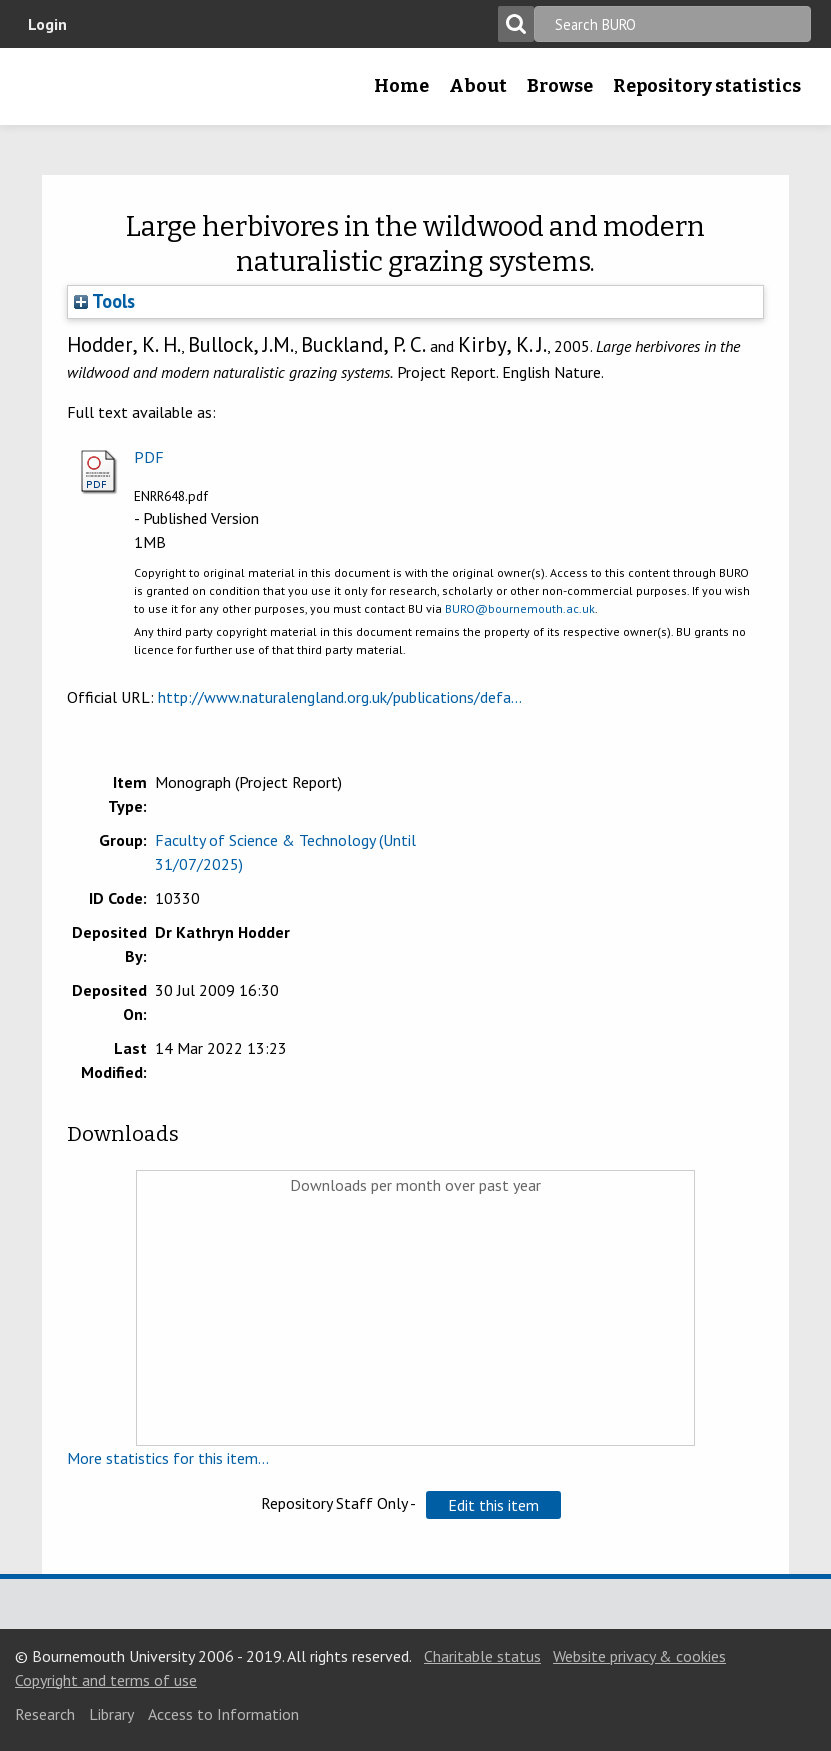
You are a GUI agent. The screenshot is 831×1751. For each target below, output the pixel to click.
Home (401, 86)
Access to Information (223, 1714)
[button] (493, 1505)
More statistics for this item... (168, 1458)
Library (111, 1714)
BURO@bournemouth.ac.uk (520, 608)
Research (45, 1714)
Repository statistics (707, 86)
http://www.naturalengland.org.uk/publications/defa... (340, 697)
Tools (104, 301)
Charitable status (482, 1656)
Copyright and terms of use (106, 1680)
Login (47, 24)
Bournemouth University (47, 93)
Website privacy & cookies (639, 1656)
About (478, 86)
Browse (560, 86)
